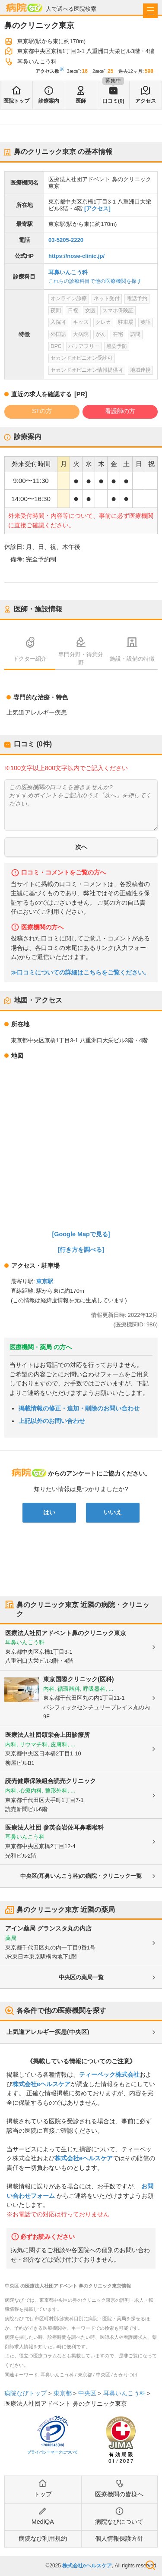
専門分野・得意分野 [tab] (80, 658)
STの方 (42, 410)
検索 (150, 2565)
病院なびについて (119, 2521)
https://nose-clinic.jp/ (76, 256)
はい (49, 1512)
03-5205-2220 (65, 240)
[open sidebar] (150, 10)
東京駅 (44, 1281)
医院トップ (16, 101)
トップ (43, 2494)
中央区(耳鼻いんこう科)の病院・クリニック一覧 (81, 1876)
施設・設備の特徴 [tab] (132, 658)
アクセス (145, 101)
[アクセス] (97, 208)
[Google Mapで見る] (81, 1234)
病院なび (24, 7)
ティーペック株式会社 (109, 2074)
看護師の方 (120, 410)
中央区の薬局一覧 (81, 1977)
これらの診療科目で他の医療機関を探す (95, 281)
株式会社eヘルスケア (41, 2084)
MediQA (43, 2521)
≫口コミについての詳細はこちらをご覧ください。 (80, 972)
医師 (81, 101)
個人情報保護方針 (119, 2538)
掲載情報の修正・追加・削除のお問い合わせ (79, 1408)
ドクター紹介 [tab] (30, 658)
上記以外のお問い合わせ (52, 1420)
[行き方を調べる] (81, 1249)
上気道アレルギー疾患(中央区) (47, 2031)
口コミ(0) (113, 101)
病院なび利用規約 (43, 2538)
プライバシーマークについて (52, 2452)
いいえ (113, 1512)
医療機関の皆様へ (119, 2494)
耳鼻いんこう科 (68, 272)
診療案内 (48, 101)
